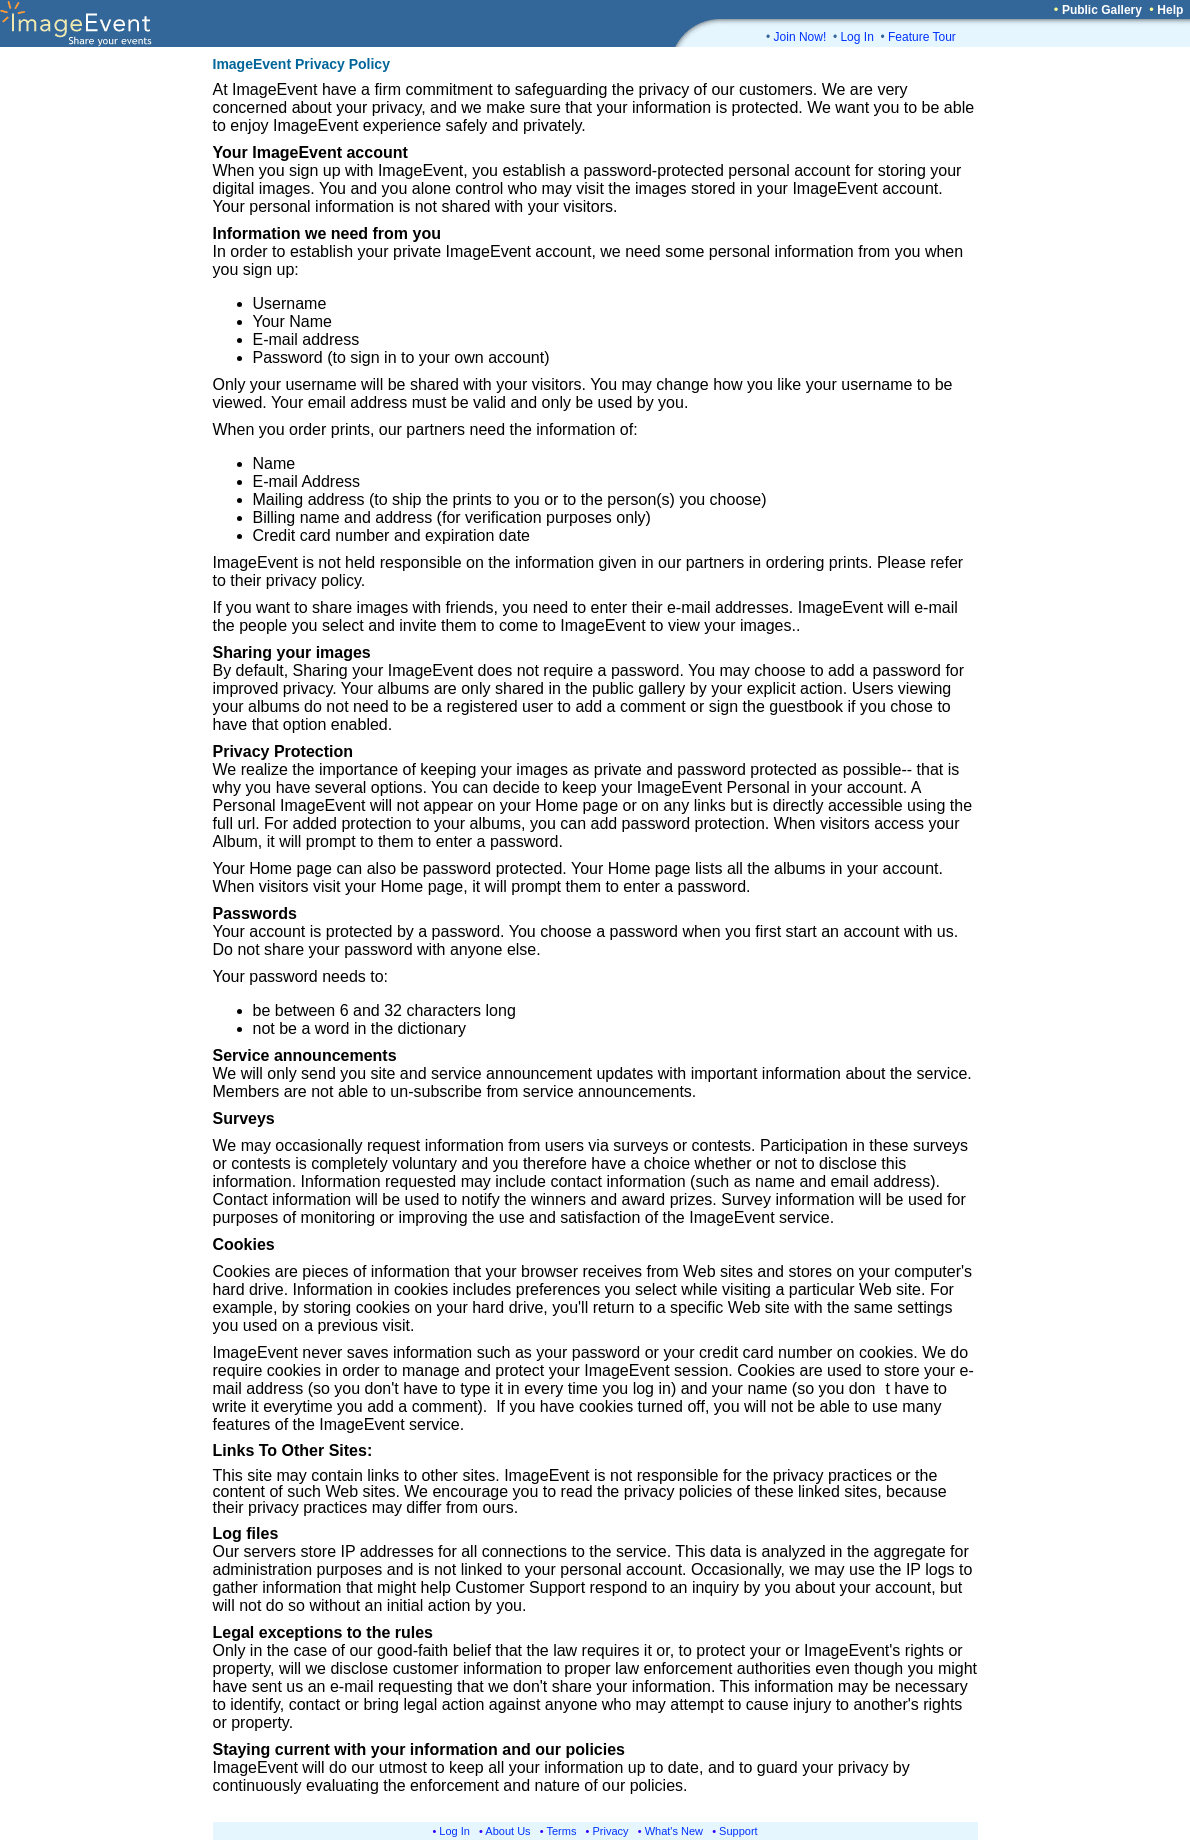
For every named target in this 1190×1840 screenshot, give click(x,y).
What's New (674, 1831)
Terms (562, 1831)
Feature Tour (922, 37)
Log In (856, 37)
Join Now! (800, 37)
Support (738, 1831)
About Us (507, 1831)
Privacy (611, 1831)
